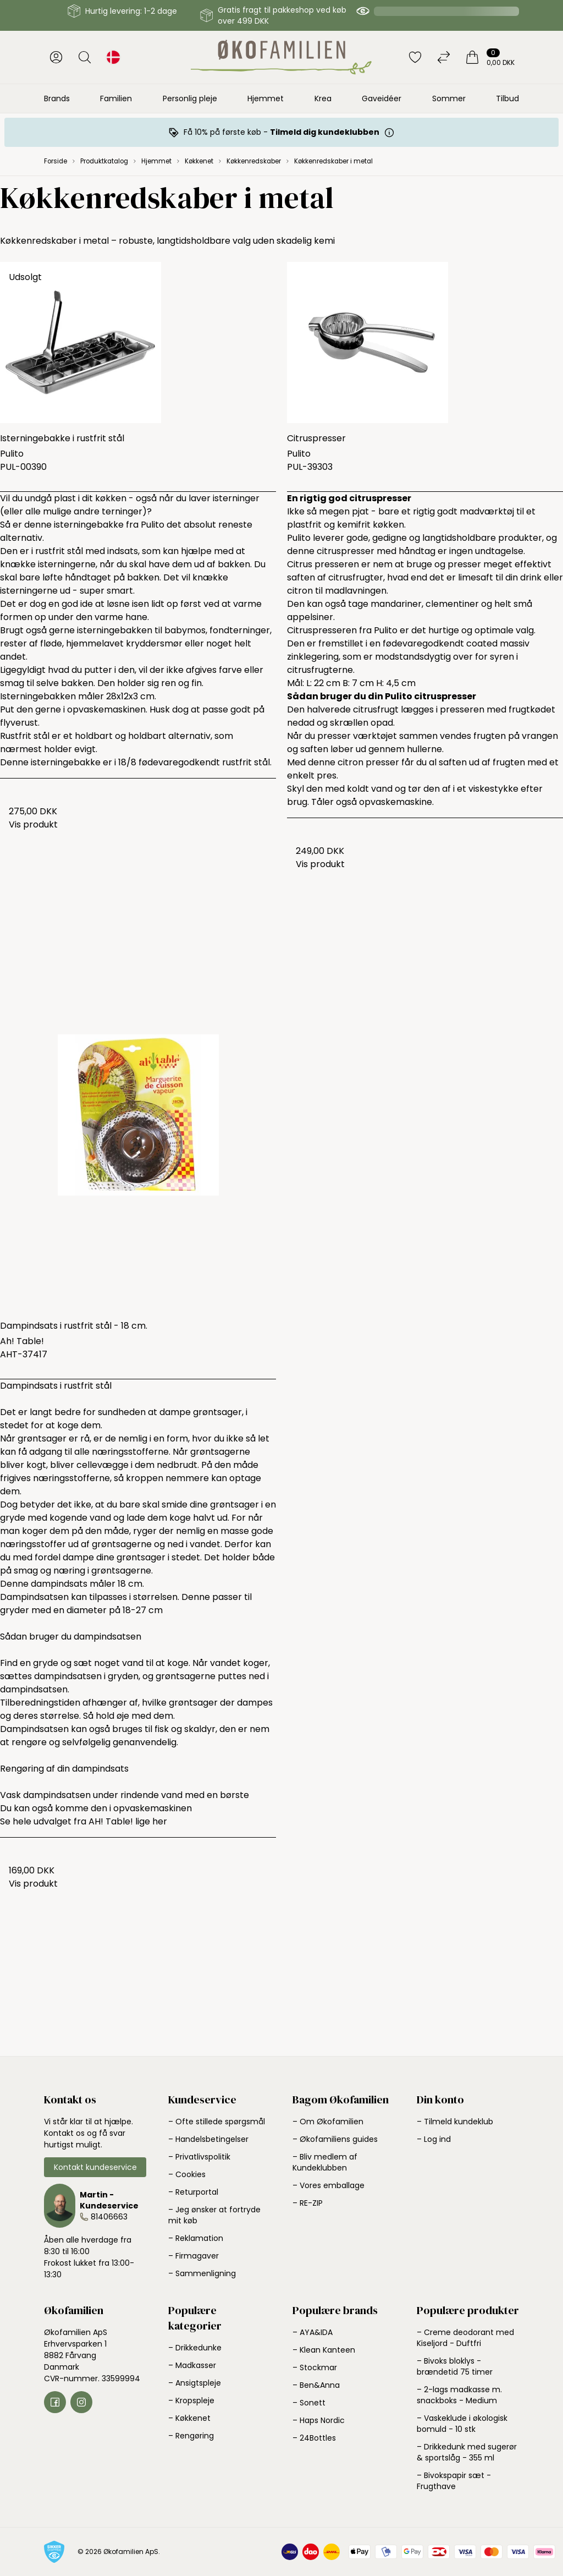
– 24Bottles (314, 2437)
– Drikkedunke (195, 2347)
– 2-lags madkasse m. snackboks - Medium (459, 2395)
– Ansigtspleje (194, 2382)
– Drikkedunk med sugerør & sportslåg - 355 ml (467, 2452)
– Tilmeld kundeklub (455, 2121)
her (159, 1821)
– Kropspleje (191, 2400)
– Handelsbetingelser (208, 2139)
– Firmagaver (193, 2255)
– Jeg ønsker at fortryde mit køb (214, 2215)
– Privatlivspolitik (199, 2156)
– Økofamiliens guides (335, 2139)
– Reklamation (195, 2238)
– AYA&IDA (312, 2332)
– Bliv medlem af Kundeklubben (324, 2162)
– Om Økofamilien (327, 2121)
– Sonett (308, 2402)
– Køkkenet (189, 2418)
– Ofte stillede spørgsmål (216, 2121)
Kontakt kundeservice (95, 2167)
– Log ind (434, 2139)
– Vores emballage (328, 2185)
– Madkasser (192, 2365)
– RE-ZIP (307, 2202)
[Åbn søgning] (85, 57)
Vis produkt (33, 824)
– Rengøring (191, 2435)
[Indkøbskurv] (489, 57)
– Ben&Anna (316, 2385)
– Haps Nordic (318, 2420)
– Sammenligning (202, 2273)
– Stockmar (314, 2367)
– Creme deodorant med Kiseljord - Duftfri (465, 2338)
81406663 (109, 2216)
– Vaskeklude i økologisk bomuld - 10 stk (462, 2424)
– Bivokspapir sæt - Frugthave (454, 2481)
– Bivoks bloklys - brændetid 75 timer (455, 2366)
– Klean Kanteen (323, 2349)
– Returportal (193, 2191)
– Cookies (187, 2174)
